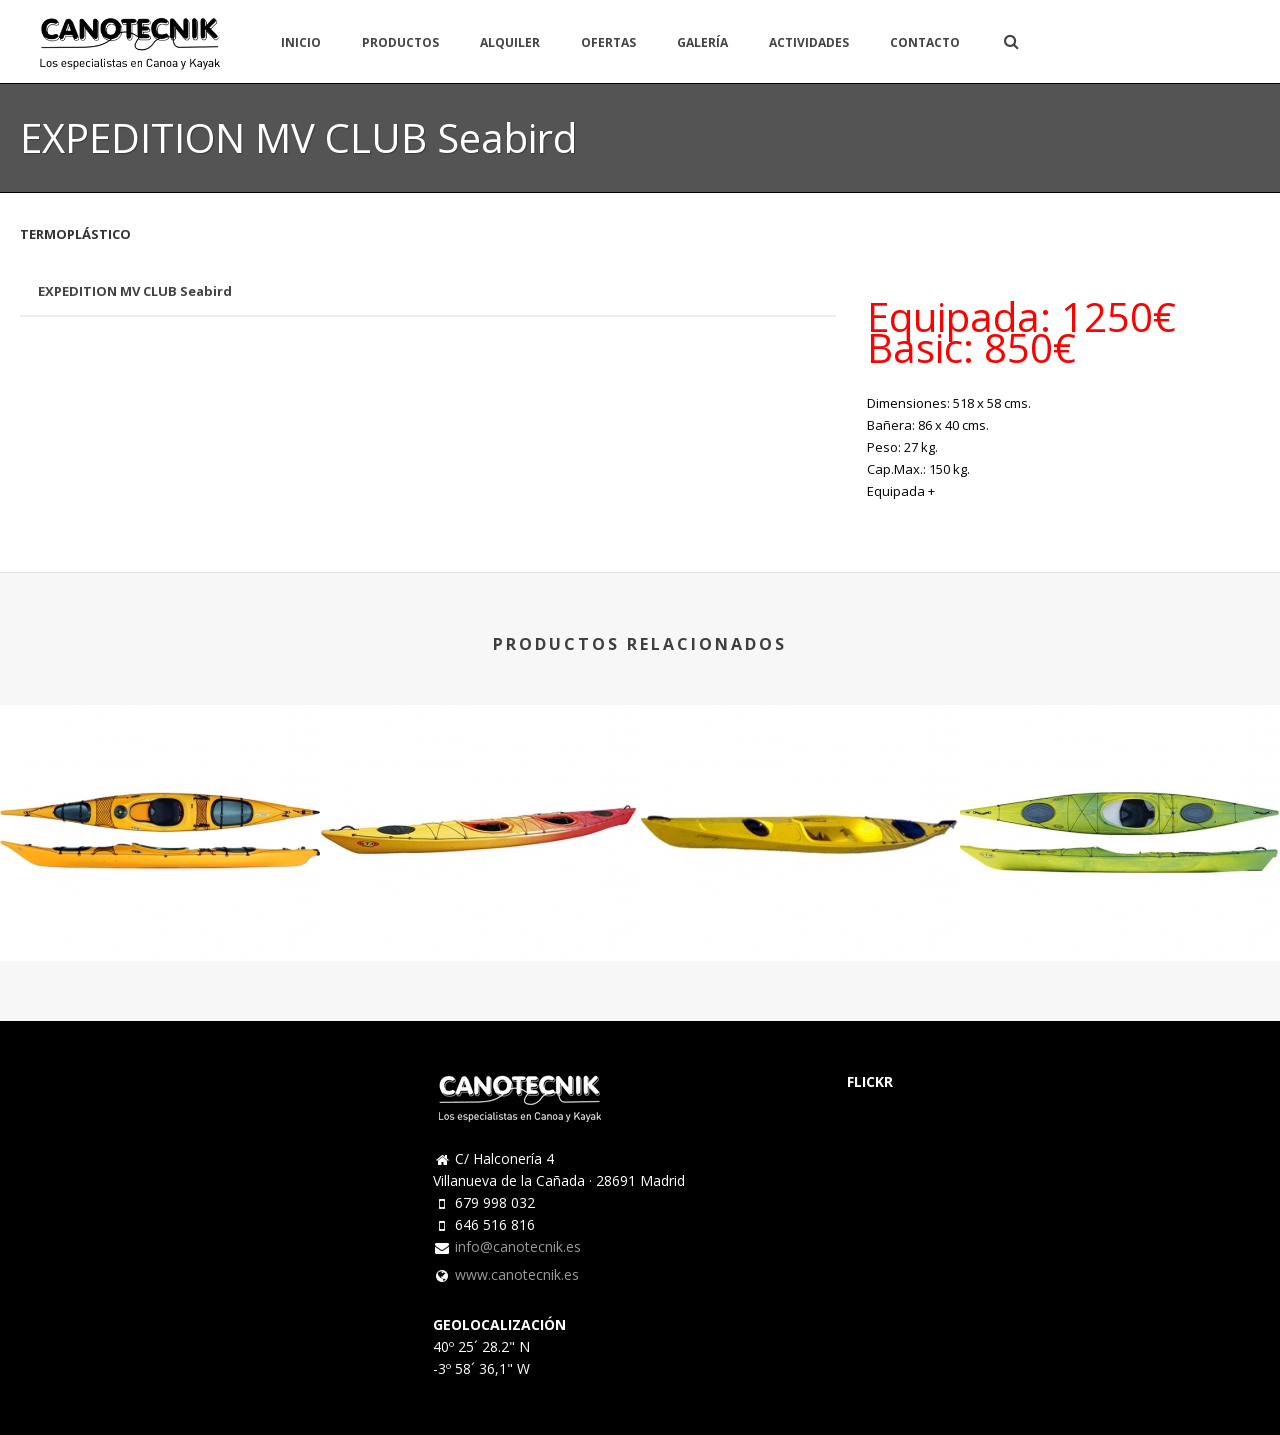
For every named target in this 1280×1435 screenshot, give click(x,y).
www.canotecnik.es (517, 1275)
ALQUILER (510, 42)
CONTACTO (925, 42)
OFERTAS (608, 42)
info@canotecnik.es (518, 1247)
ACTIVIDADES (809, 42)
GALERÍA (702, 42)
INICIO (301, 42)
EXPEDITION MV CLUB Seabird (135, 291)
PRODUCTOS (400, 42)
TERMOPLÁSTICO (75, 234)
